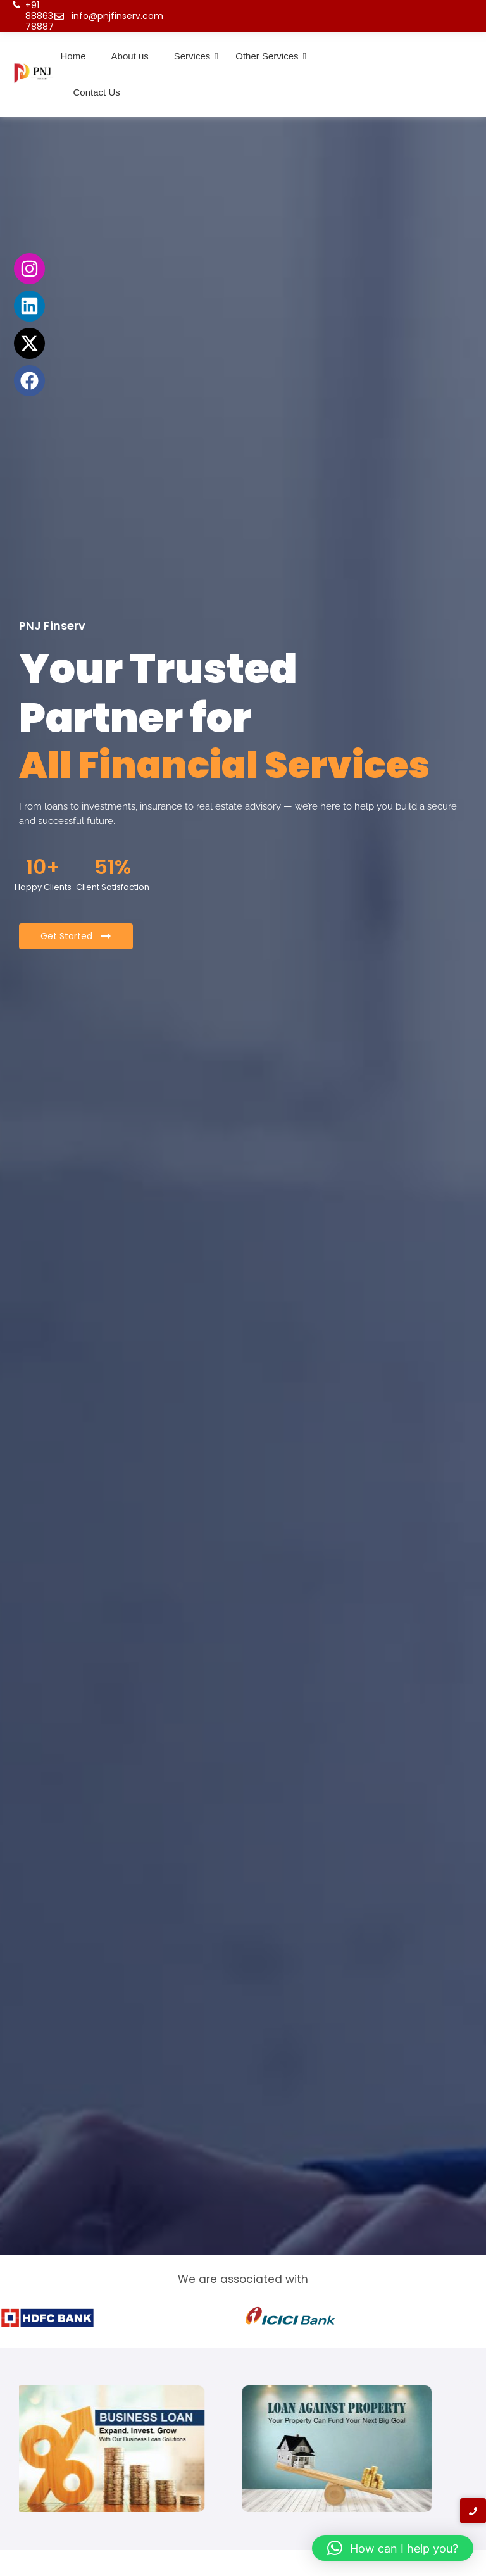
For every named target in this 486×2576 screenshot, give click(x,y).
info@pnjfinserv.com (117, 15)
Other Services (266, 56)
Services (192, 56)
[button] (392, 2548)
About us (130, 56)
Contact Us (96, 92)
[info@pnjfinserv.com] (59, 16)
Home (73, 56)
